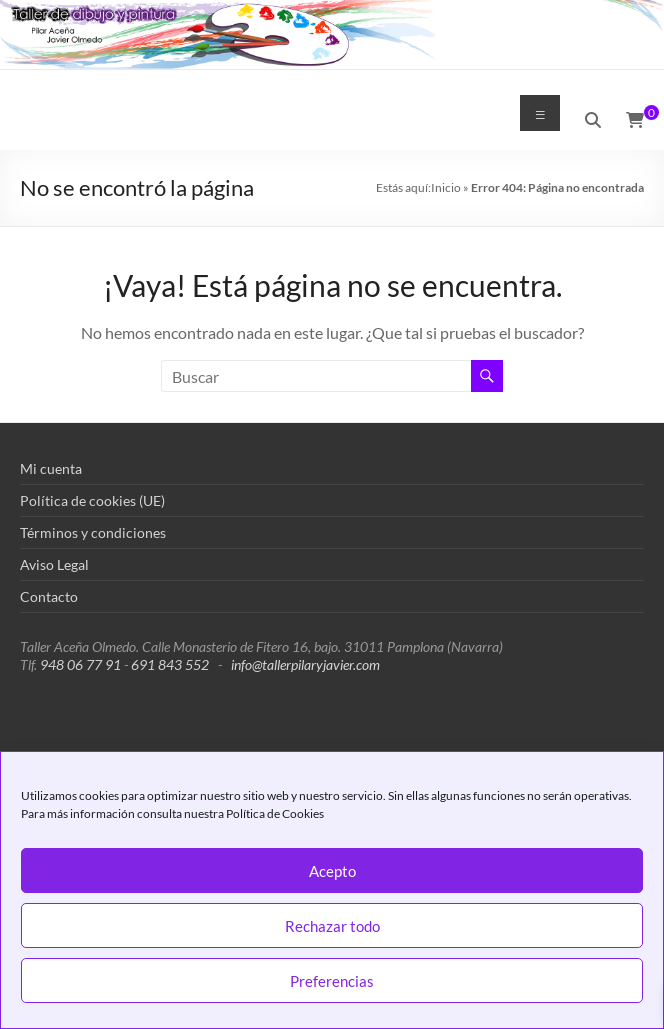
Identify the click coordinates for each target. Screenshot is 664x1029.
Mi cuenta (51, 468)
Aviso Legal (54, 564)
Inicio (446, 187)
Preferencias (332, 981)
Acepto (332, 871)
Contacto (49, 596)
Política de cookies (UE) (92, 500)
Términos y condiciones (93, 532)
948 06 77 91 (80, 664)
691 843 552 (170, 664)
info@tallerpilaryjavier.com (305, 664)
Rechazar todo (332, 926)
